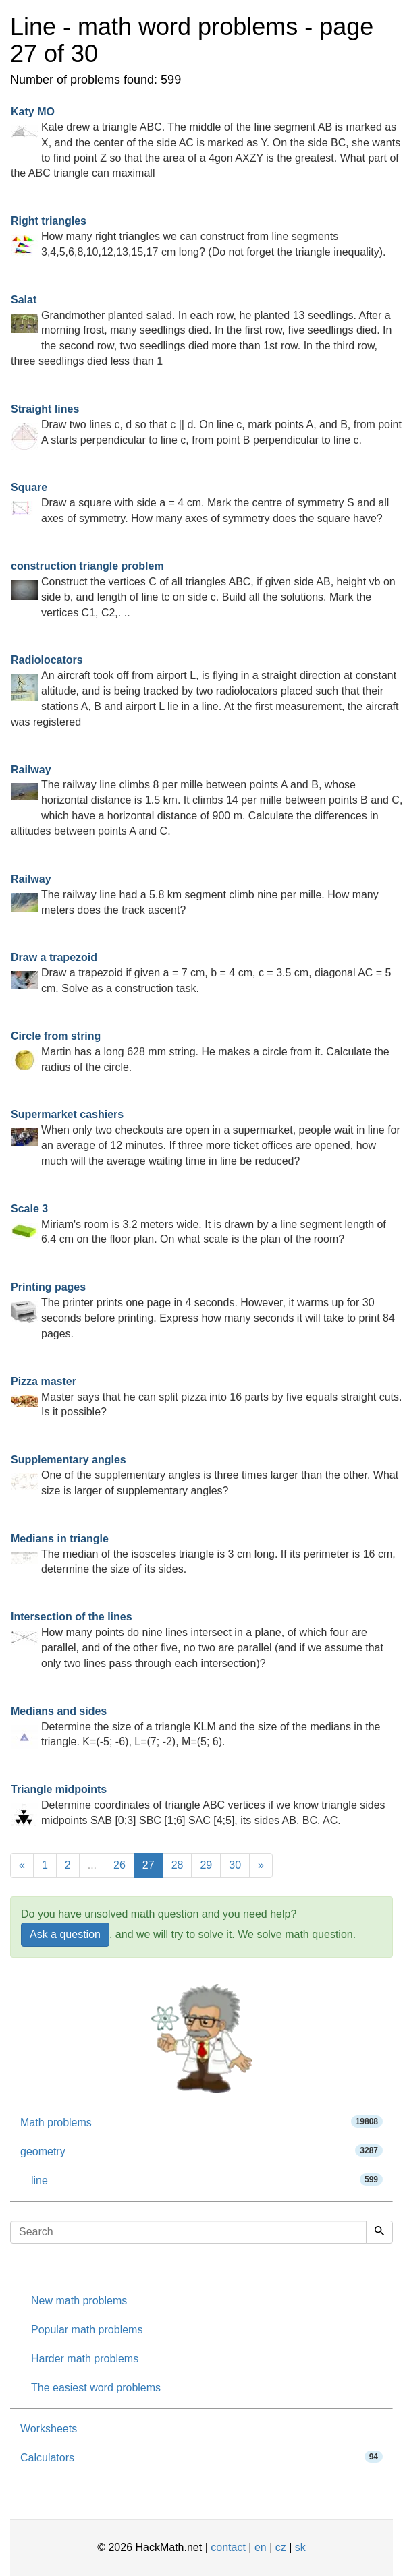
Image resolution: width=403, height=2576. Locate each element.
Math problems (201, 2121)
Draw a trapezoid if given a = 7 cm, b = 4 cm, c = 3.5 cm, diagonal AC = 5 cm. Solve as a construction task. (201, 973)
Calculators (201, 2457)
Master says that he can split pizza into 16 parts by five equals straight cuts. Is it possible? (206, 1397)
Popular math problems (86, 2329)
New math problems (79, 2300)
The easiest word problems (96, 2387)
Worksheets (48, 2428)
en (260, 2547)
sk (300, 2547)
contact (228, 2547)
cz (280, 2547)
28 (177, 1865)
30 (235, 1865)
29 (206, 1865)
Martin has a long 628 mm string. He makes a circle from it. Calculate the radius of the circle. (200, 1051)
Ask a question (65, 1934)
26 (119, 1865)
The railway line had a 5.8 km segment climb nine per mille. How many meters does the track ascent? (195, 894)
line (207, 2179)
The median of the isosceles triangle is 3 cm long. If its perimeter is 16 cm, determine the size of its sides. (203, 1554)
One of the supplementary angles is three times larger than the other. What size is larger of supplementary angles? (204, 1475)
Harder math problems (84, 2358)
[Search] (379, 2232)
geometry (201, 2150)
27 (148, 1865)
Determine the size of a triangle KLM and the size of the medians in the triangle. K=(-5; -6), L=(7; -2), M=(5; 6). (196, 1726)
